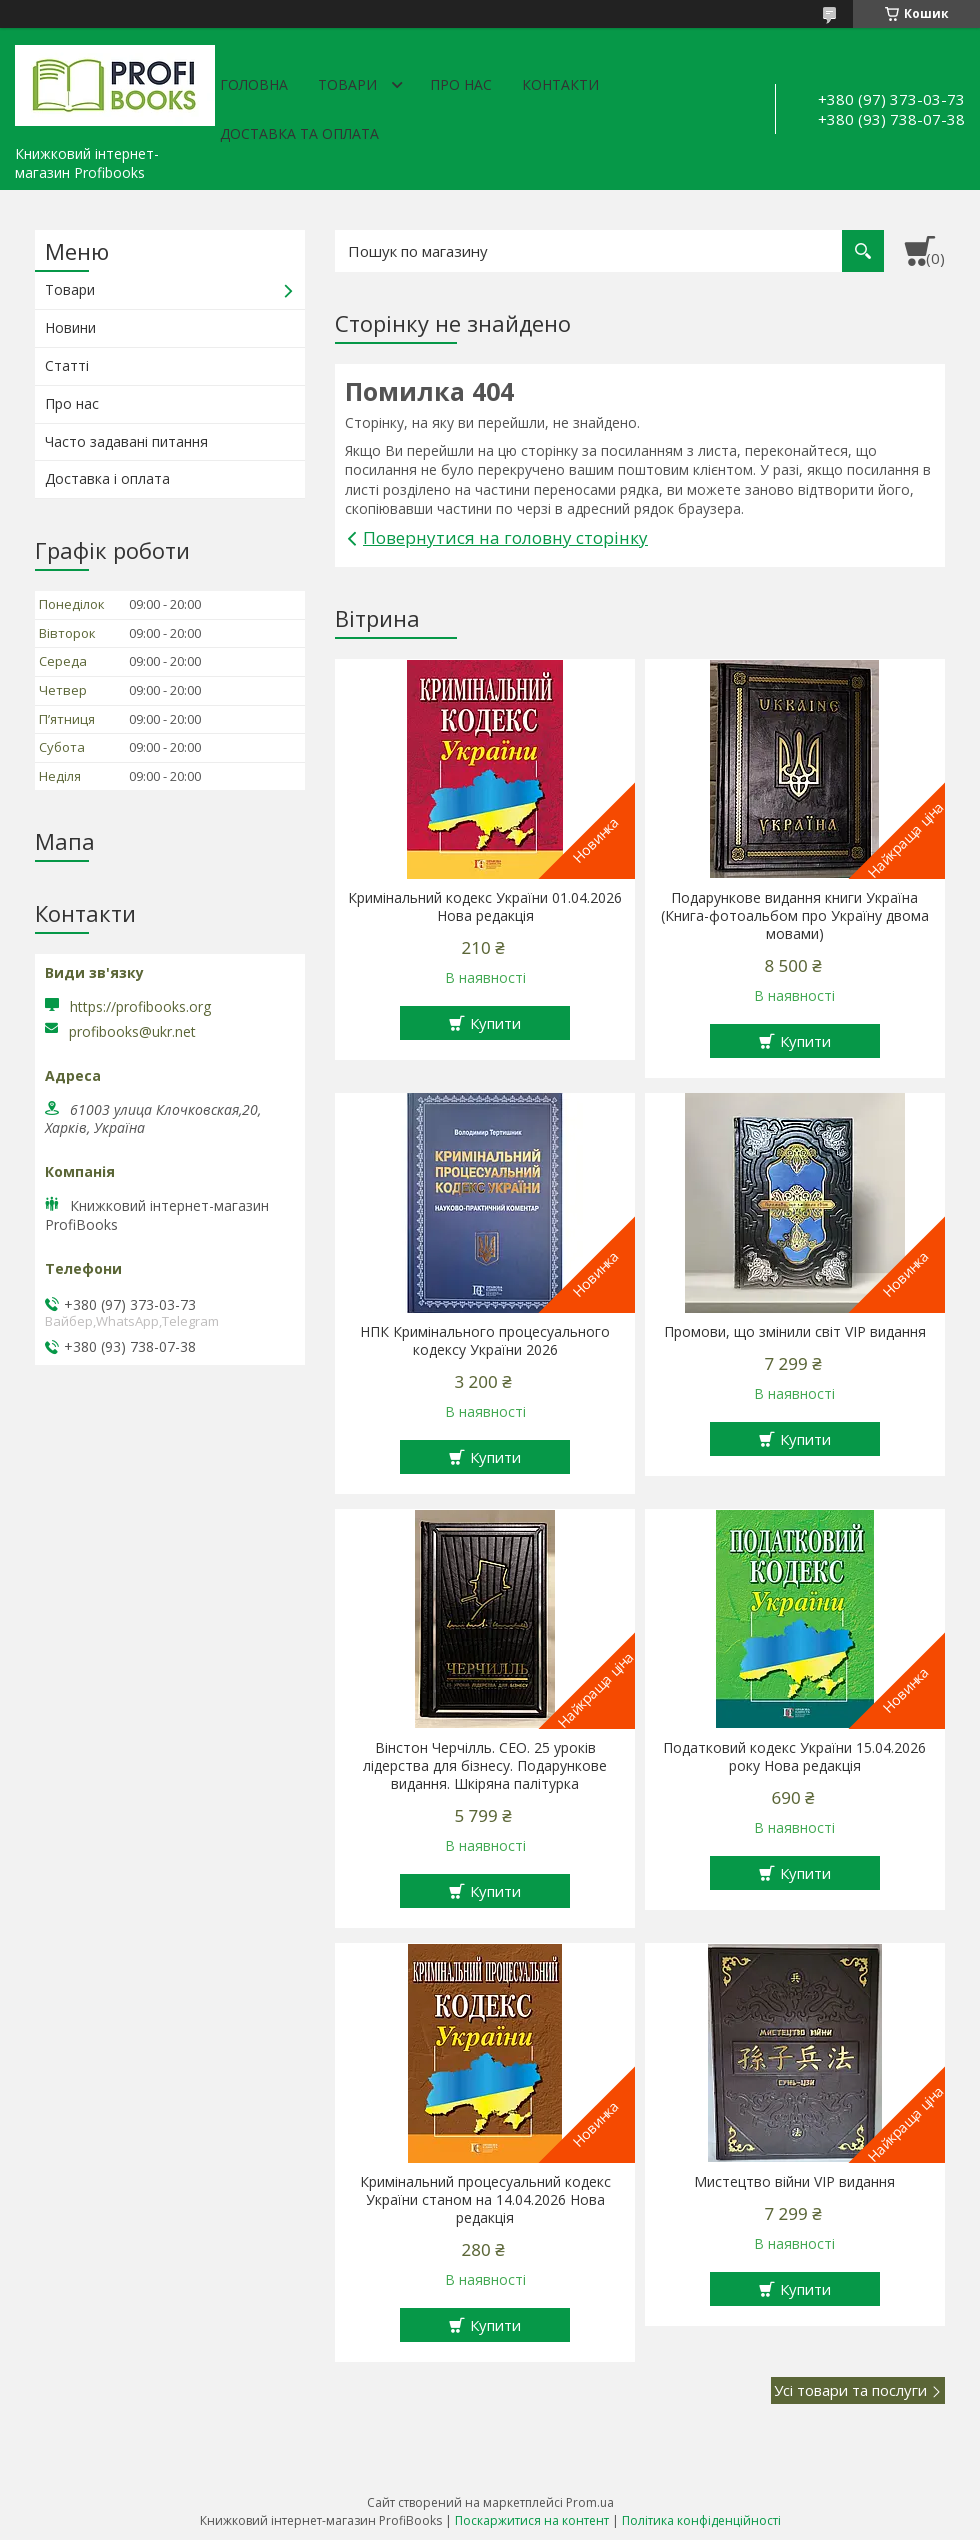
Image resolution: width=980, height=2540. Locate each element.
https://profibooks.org (140, 1006)
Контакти (560, 84)
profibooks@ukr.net (132, 1032)
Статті (67, 365)
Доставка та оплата (299, 133)
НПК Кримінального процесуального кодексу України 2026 (485, 1341)
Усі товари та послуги (850, 2390)
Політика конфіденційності (701, 2520)
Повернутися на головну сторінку (505, 537)
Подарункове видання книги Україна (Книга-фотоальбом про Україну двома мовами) (795, 916)
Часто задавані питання (126, 441)
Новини (70, 327)
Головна (254, 84)
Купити (495, 1023)
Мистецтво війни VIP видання (794, 2182)
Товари (347, 84)
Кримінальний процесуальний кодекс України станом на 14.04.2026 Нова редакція (485, 2200)
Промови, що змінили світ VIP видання (795, 1332)
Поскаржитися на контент (532, 2520)
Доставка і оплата (107, 478)
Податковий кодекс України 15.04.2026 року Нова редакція (794, 1757)
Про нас (461, 84)
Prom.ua (590, 2502)
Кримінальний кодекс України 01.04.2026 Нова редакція (485, 907)
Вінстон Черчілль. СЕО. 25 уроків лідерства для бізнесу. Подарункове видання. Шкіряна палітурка (485, 1766)
